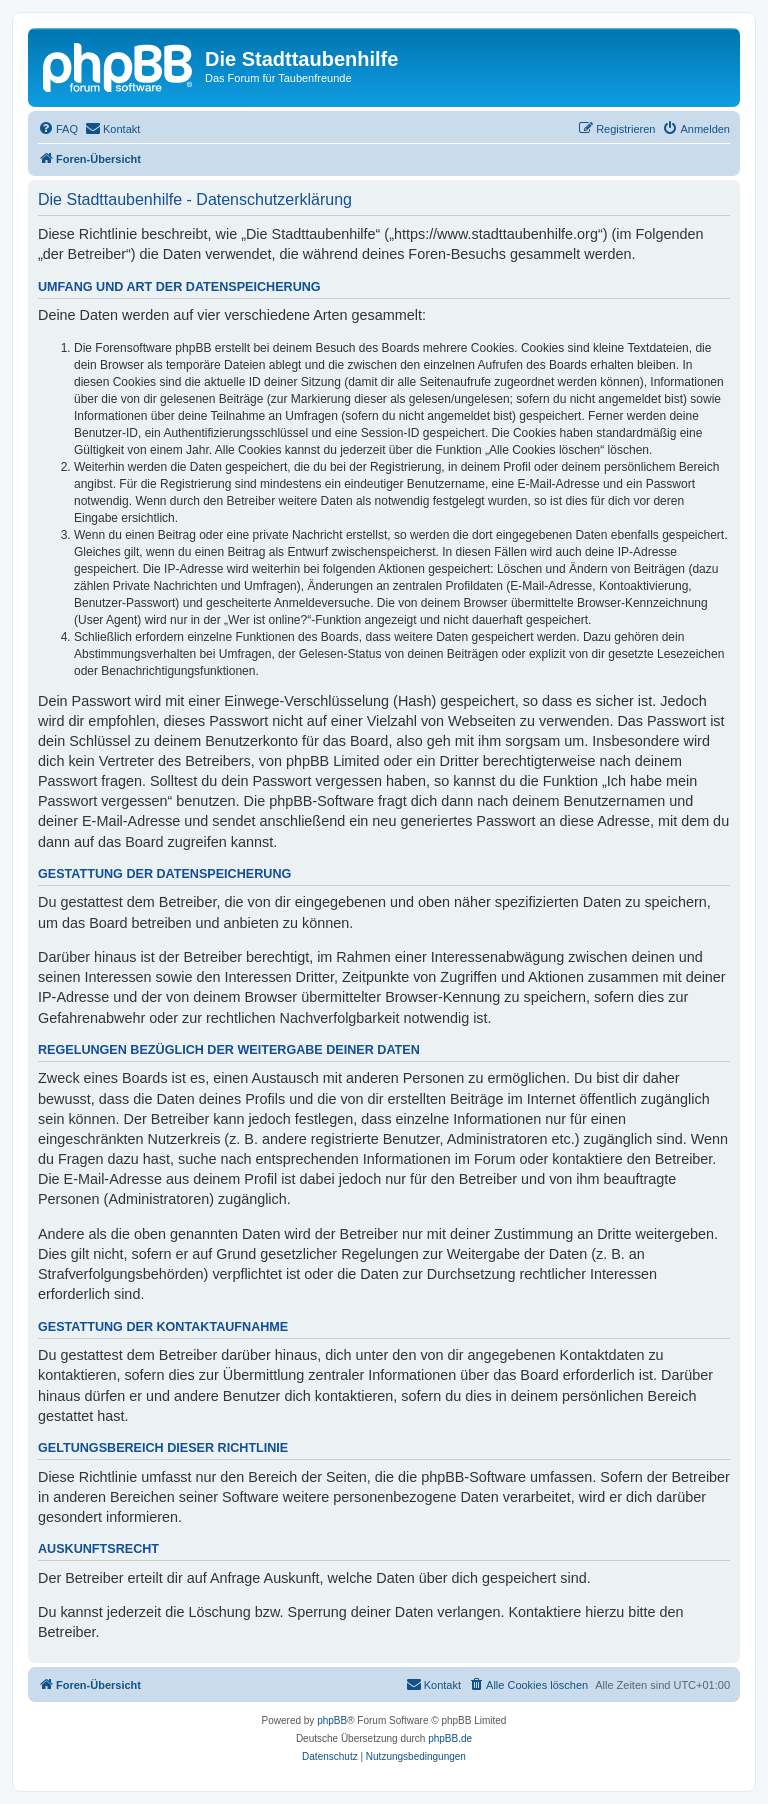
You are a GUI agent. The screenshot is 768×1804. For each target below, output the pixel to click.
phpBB (332, 1720)
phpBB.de (450, 1738)
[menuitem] (58, 129)
